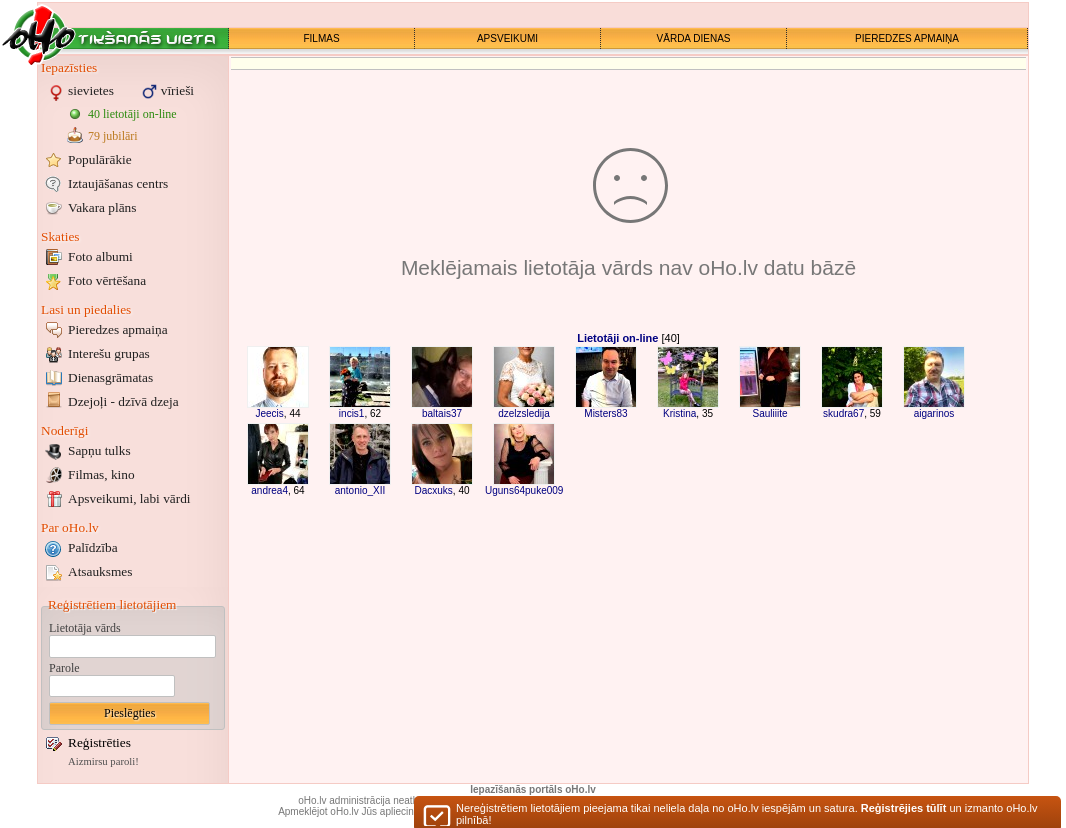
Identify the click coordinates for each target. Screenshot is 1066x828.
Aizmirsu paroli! (103, 761)
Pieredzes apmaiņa (118, 329)
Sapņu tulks (99, 450)
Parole (64, 668)
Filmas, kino (101, 474)
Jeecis (269, 413)
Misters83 (605, 413)
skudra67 (843, 413)
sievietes (91, 90)
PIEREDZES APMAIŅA (907, 38)
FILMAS (321, 38)
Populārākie (100, 159)
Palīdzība (93, 547)
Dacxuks (433, 490)
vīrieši (177, 90)
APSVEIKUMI (507, 38)
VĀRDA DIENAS (694, 38)
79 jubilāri (113, 136)
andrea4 (269, 490)
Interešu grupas (109, 353)
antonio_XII (360, 490)
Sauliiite (769, 413)
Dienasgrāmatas (110, 377)
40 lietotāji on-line (132, 114)
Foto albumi (100, 256)
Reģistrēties (99, 742)
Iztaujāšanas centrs (118, 183)
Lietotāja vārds (85, 628)
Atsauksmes (100, 571)
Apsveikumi (129, 498)
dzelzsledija (524, 413)
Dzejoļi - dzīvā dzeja (123, 401)
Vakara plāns (102, 207)
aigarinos (934, 413)
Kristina (679, 413)
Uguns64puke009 (524, 490)
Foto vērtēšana (107, 280)
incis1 (352, 413)
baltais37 (442, 413)
